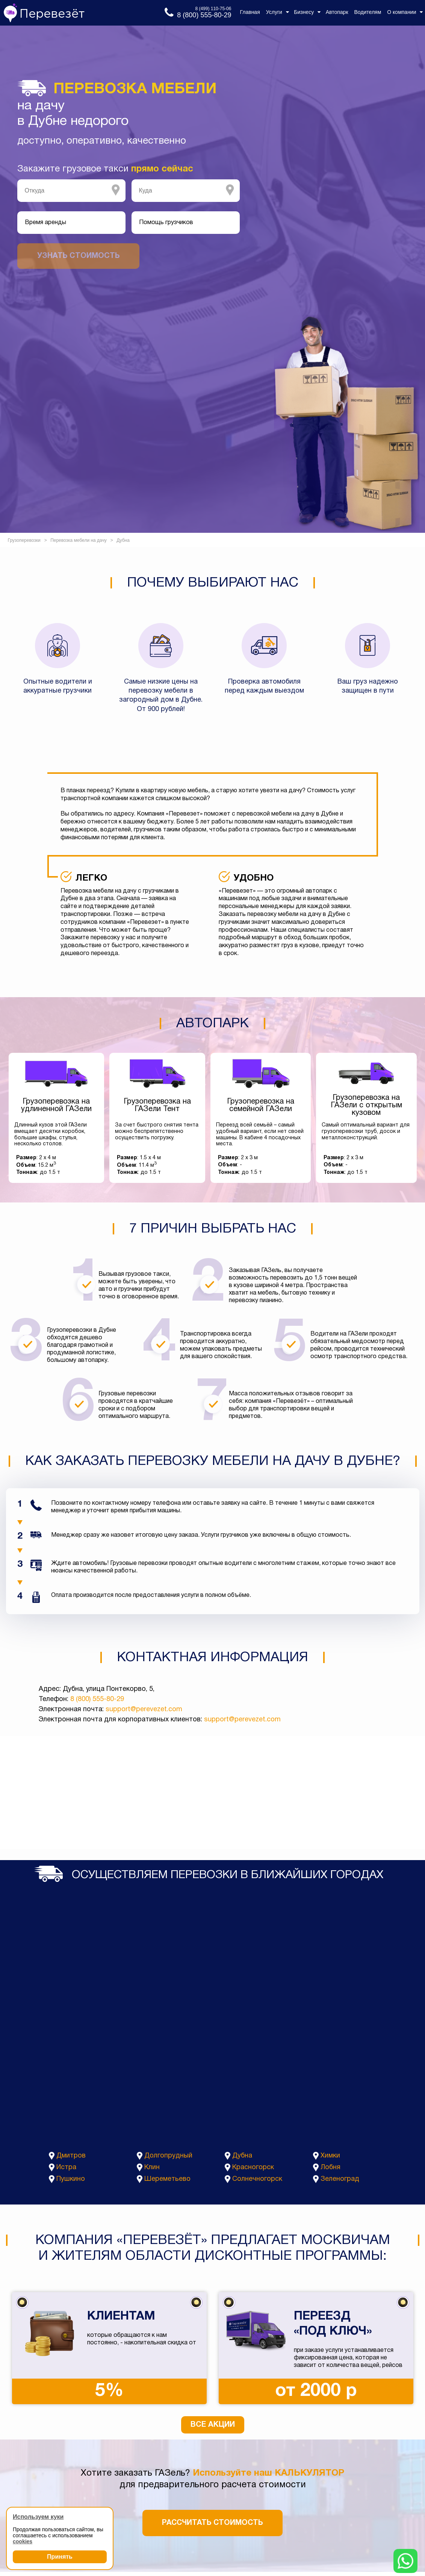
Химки (330, 2156)
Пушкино (70, 2179)
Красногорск (253, 2167)
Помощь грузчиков (166, 222)
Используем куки (38, 2517)
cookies (22, 2541)
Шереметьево (167, 2179)
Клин (152, 2167)
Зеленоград (340, 2179)
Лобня (330, 2167)
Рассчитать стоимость (212, 2523)
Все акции (213, 2424)
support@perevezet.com (144, 1709)
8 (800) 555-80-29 (97, 1699)
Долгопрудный (168, 2156)
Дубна (242, 2156)
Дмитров (71, 2156)
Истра (66, 2167)
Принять (60, 2556)
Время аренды (45, 222)
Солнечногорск (257, 2179)
